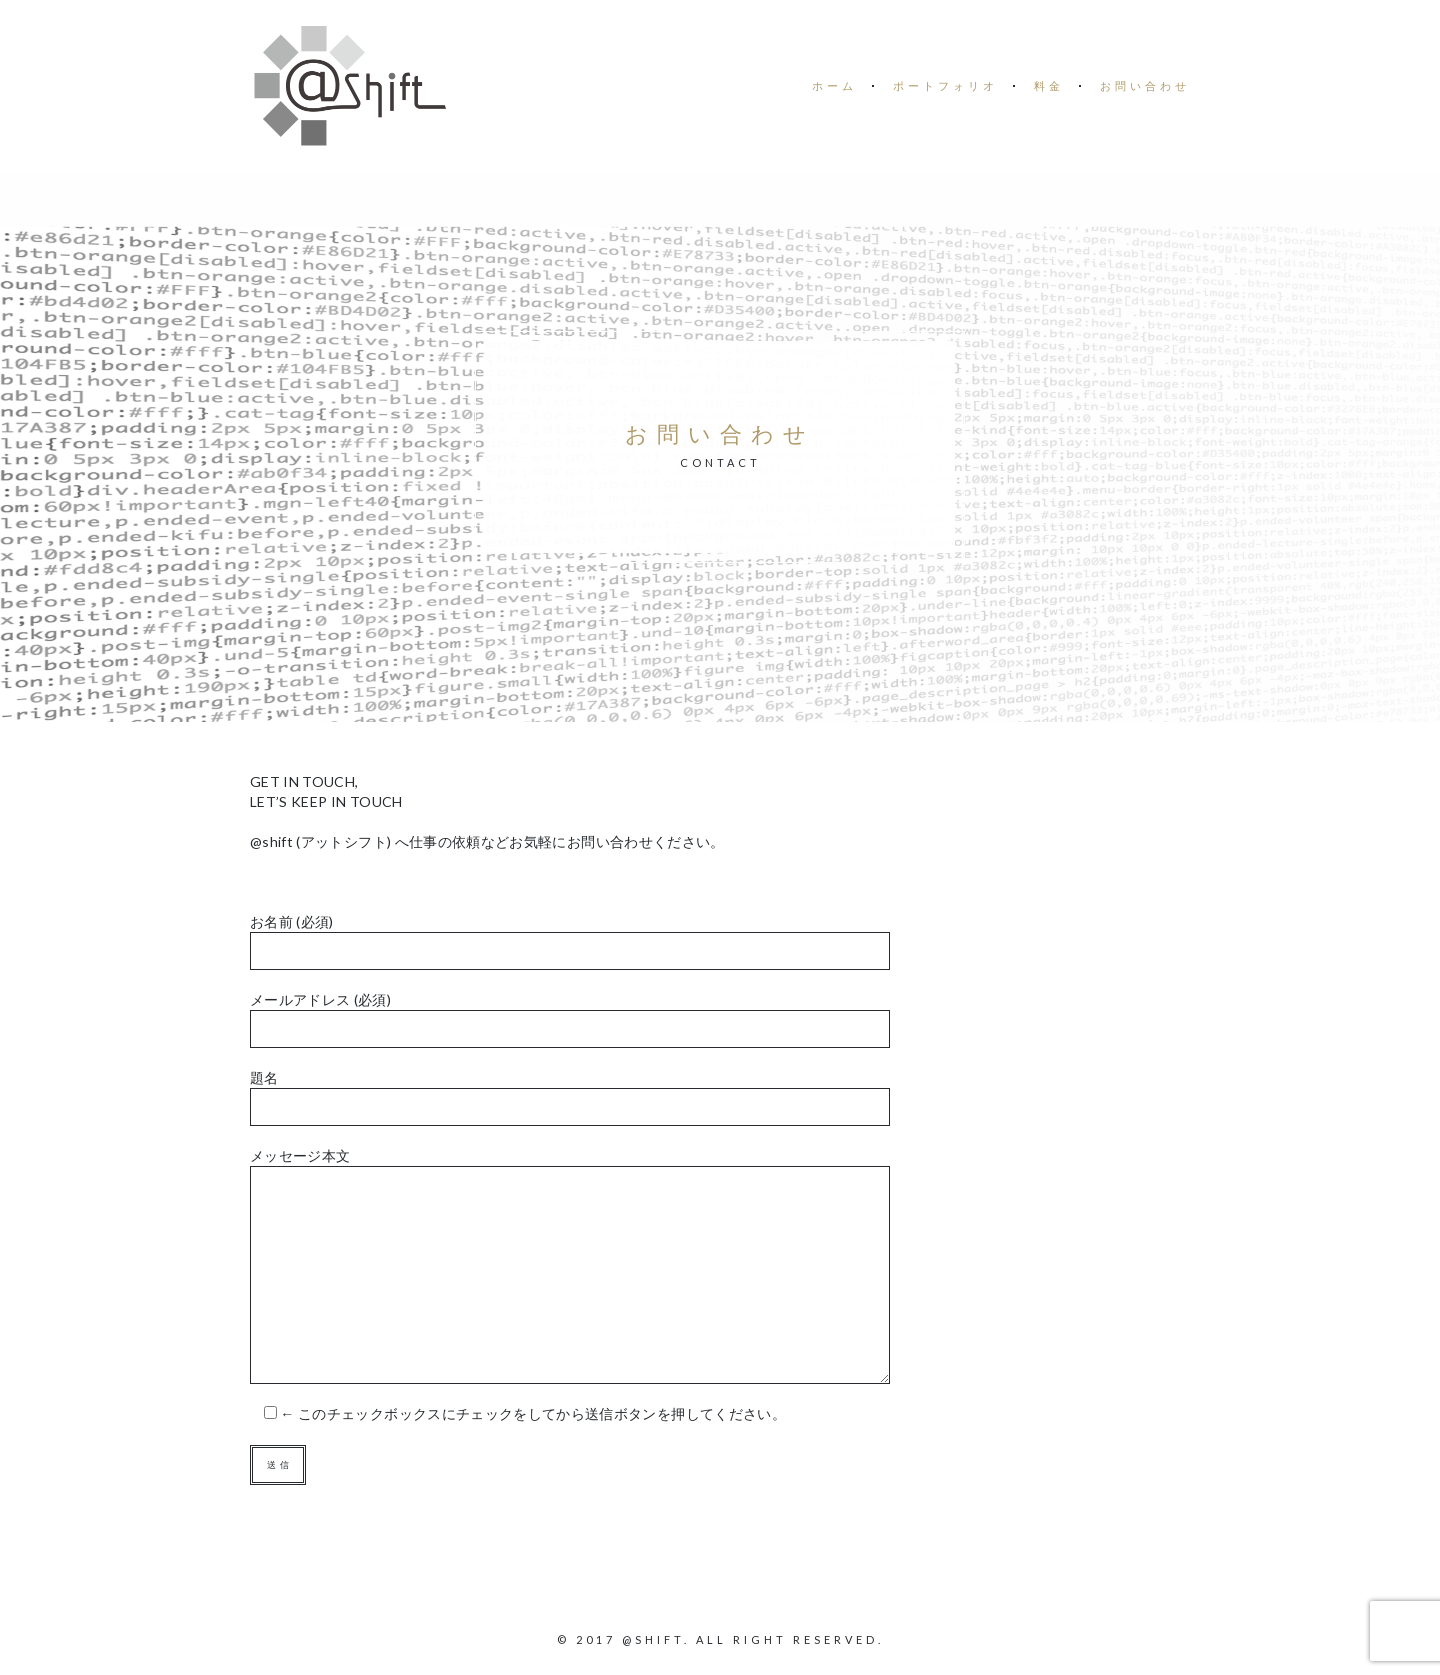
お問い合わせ (1145, 85)
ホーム (834, 85)
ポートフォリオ (945, 85)
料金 (1049, 85)
